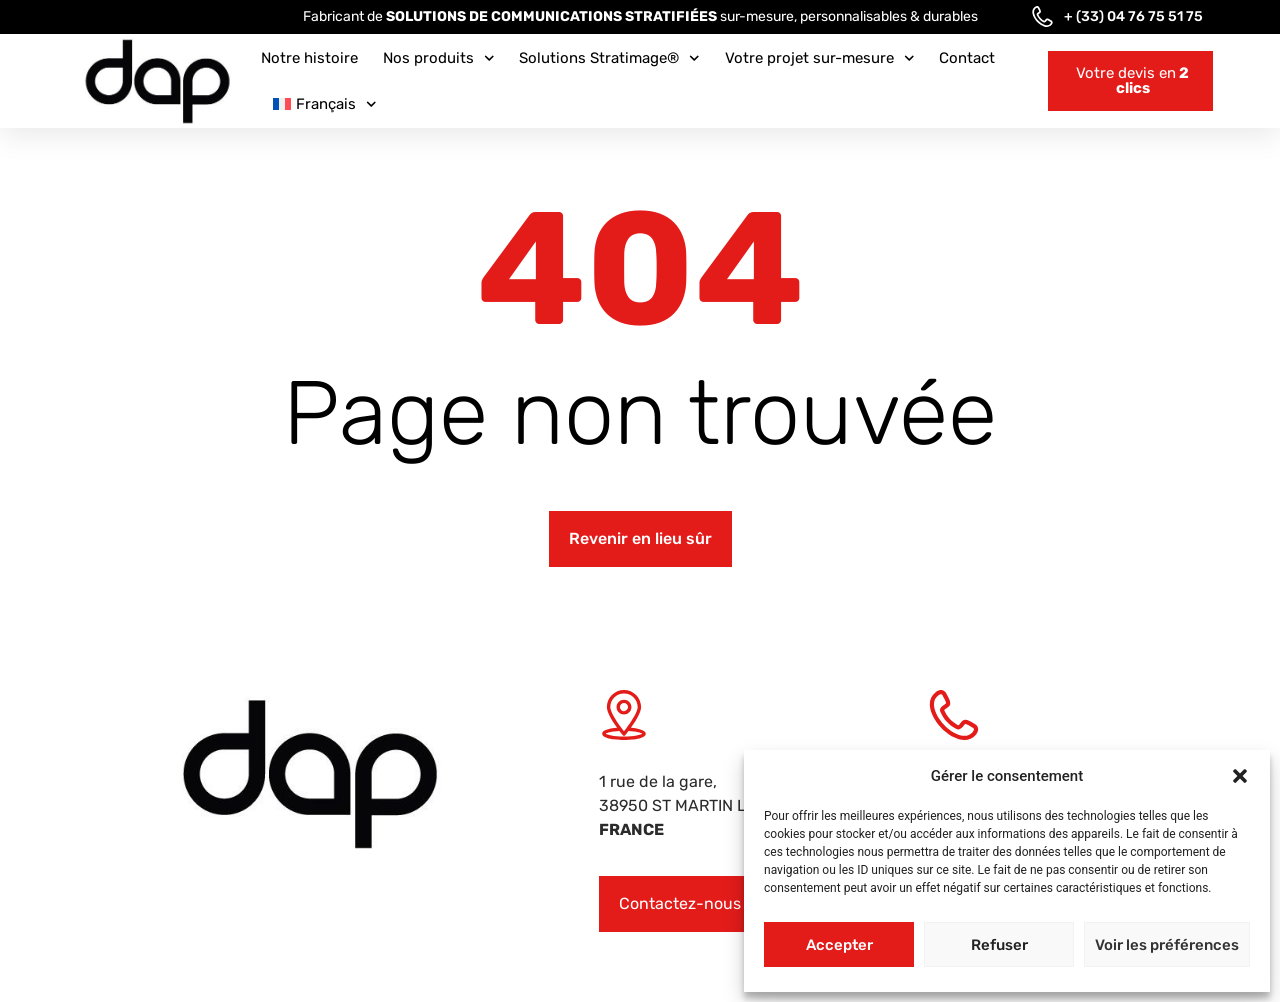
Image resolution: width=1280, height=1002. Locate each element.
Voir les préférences (1167, 945)
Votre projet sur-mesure (820, 58)
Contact (967, 58)
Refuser (999, 945)
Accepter (839, 945)
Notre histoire (309, 58)
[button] (1240, 776)
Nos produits (439, 58)
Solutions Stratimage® (609, 58)
